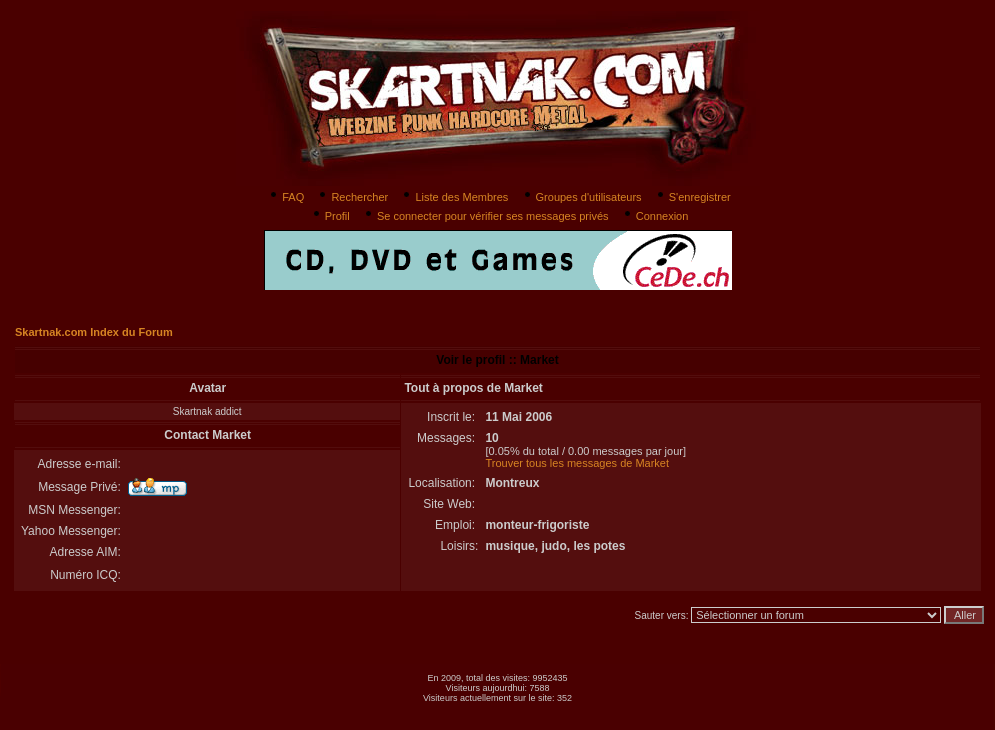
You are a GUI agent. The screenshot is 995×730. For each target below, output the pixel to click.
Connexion (655, 216)
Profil (330, 216)
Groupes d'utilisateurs (581, 197)
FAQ (285, 197)
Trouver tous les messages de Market (577, 463)
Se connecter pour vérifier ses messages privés (485, 216)
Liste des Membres (454, 197)
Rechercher (352, 197)
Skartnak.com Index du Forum (94, 332)
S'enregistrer (692, 197)
